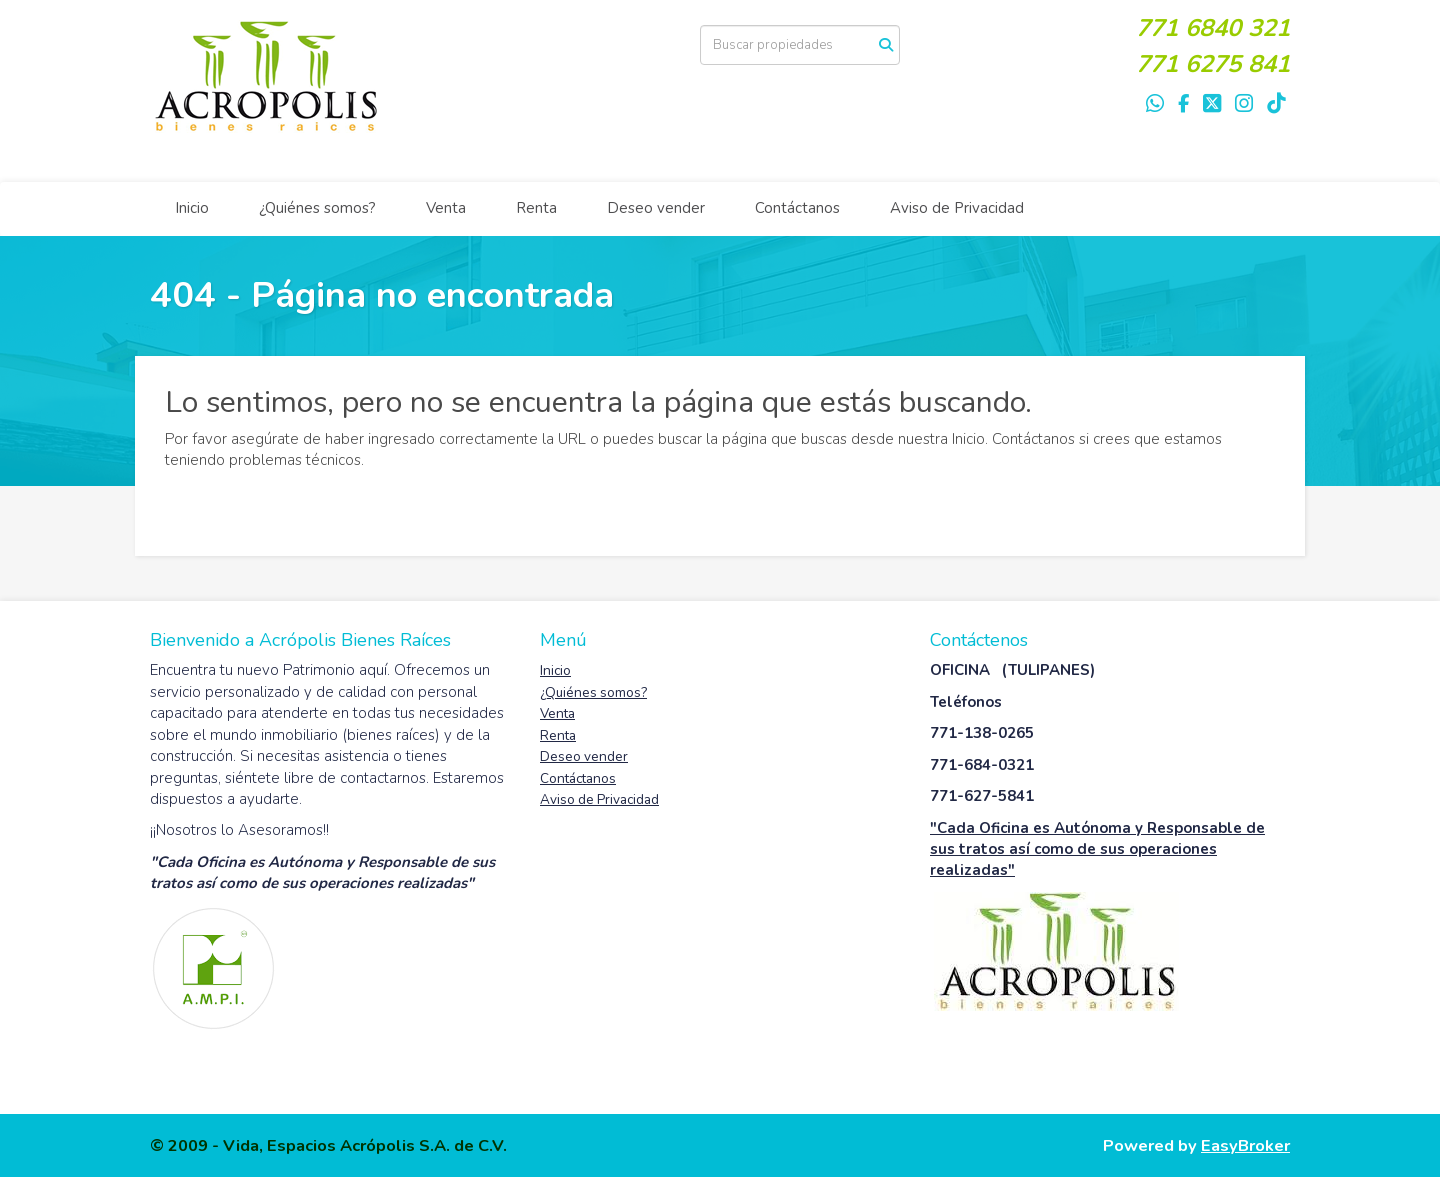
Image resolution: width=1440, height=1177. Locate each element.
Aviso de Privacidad (957, 208)
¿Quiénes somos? (317, 208)
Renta (536, 208)
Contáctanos (797, 208)
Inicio (192, 208)
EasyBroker (1245, 1145)
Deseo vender (656, 208)
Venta (446, 208)
